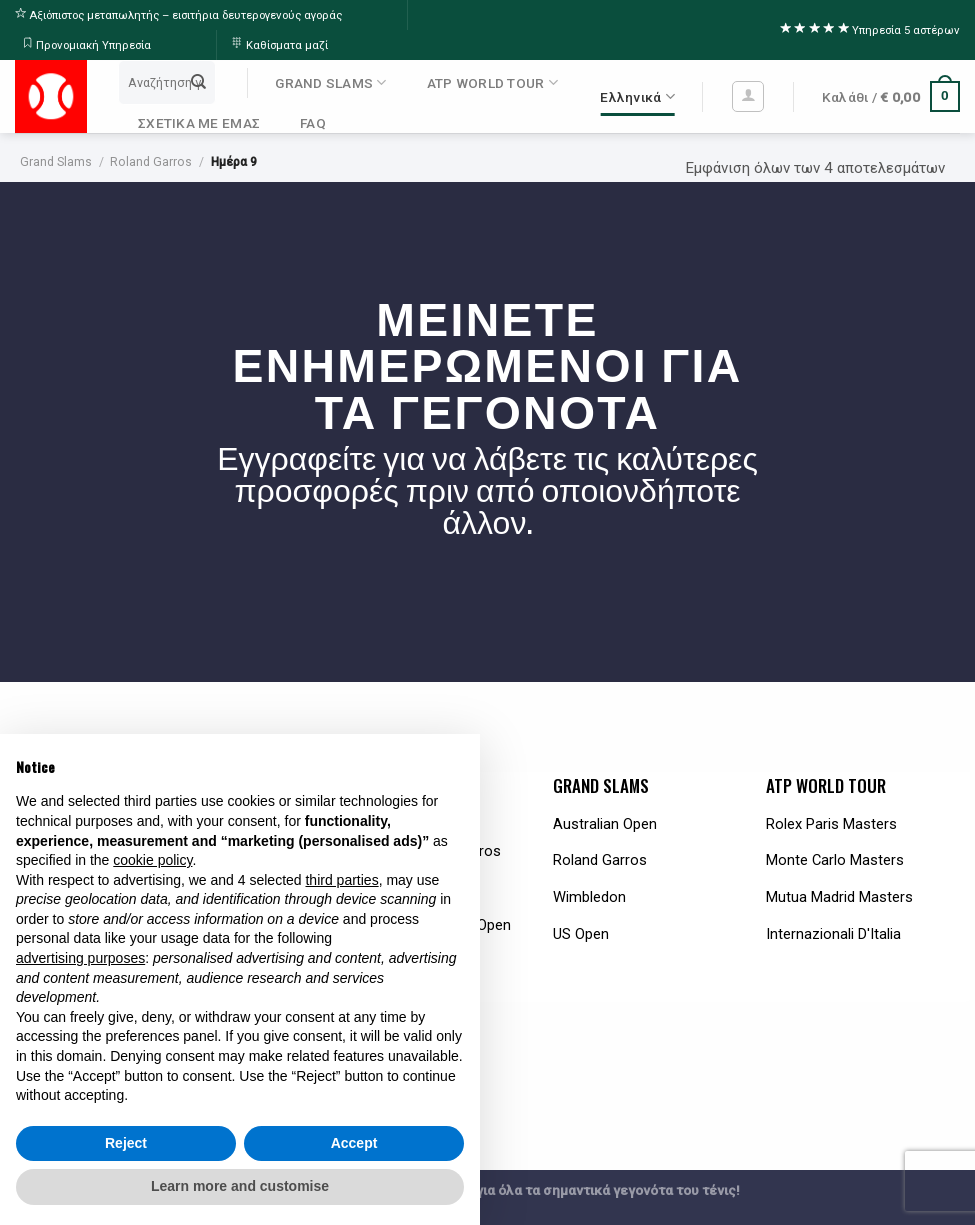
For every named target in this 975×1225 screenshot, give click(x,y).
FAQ (313, 123)
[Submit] (199, 82)
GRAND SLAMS (330, 82)
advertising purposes (80, 958)
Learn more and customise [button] (240, 1186)
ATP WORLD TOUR (492, 82)
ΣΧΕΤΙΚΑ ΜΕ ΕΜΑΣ (199, 123)
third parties (341, 880)
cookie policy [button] (152, 860)
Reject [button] (126, 1143)
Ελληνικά (637, 96)
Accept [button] (354, 1143)
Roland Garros (151, 162)
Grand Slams (56, 162)
